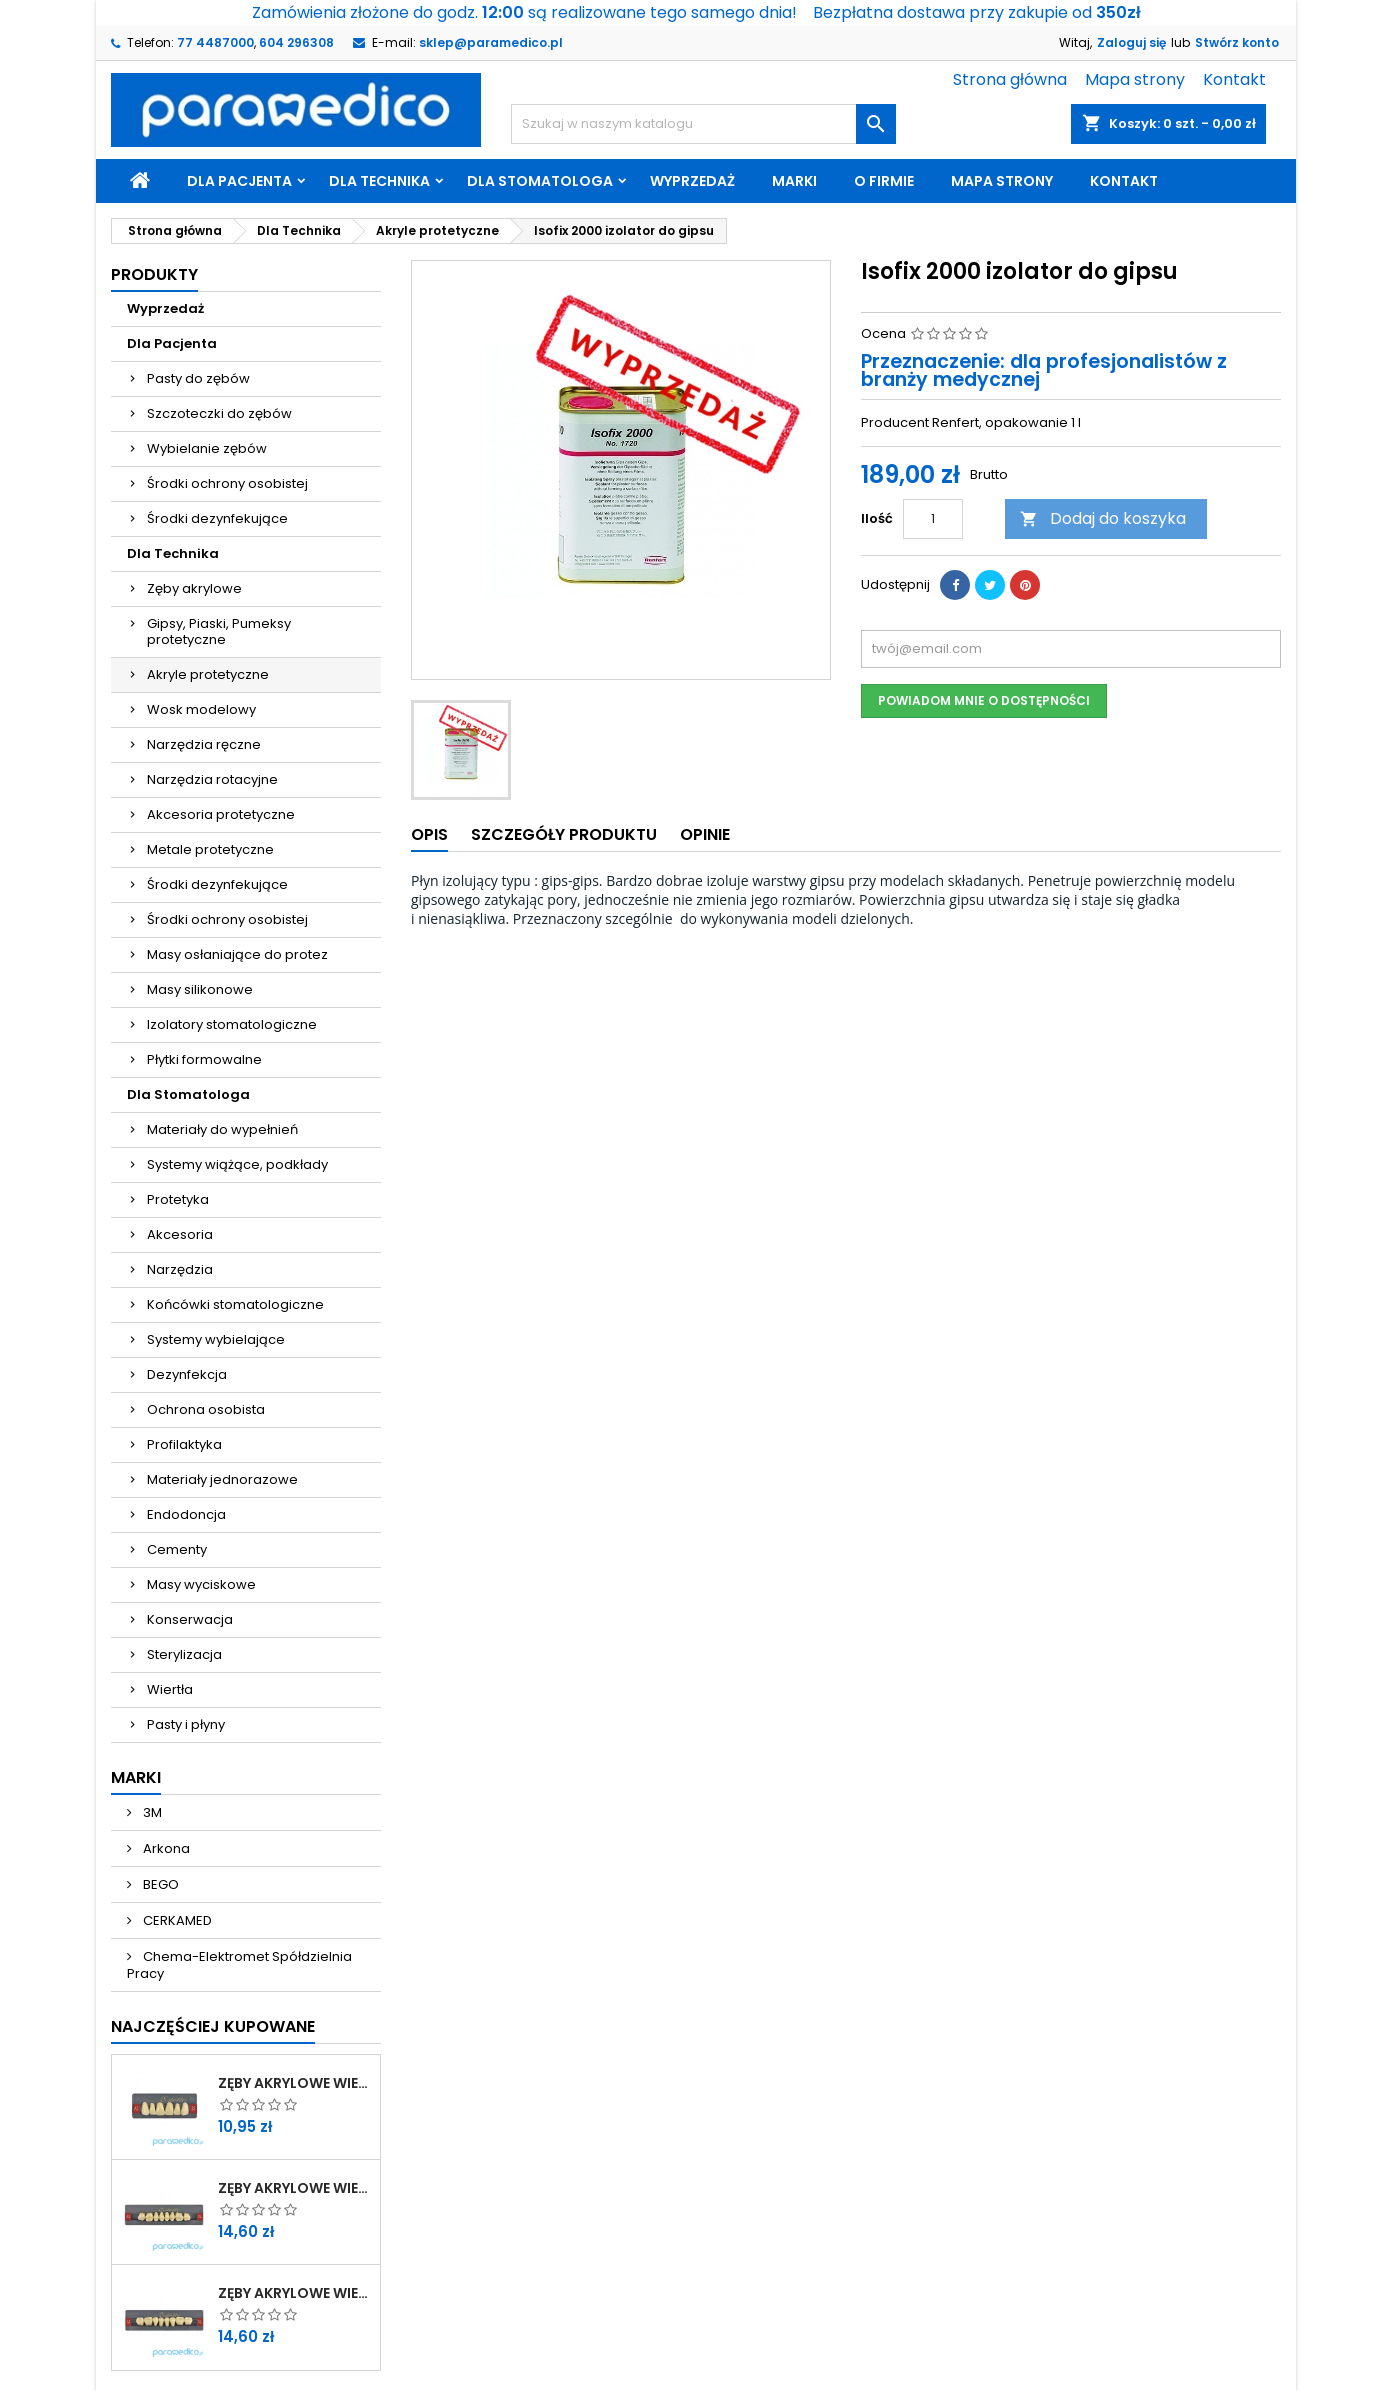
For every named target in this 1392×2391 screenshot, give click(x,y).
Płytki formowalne (204, 1059)
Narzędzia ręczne (204, 744)
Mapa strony (1135, 79)
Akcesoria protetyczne (221, 814)
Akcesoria (180, 1234)
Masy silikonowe (200, 989)
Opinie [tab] (705, 834)
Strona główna (1010, 79)
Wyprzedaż (692, 181)
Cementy (177, 1549)
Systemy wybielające (216, 1339)
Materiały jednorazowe (222, 1479)
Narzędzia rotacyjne (212, 779)
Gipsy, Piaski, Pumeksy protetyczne (219, 631)
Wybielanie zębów (207, 448)
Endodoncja (186, 1514)
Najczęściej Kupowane (213, 2026)
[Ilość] (933, 519)
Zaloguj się (1131, 42)
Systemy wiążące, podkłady (237, 1164)
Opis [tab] (429, 834)
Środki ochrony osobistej (227, 483)
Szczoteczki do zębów (219, 413)
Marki (794, 181)
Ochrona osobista (206, 1409)
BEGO (159, 1884)
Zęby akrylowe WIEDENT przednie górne (295, 2083)
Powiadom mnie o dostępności (984, 700)
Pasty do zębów (198, 378)
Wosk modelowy (201, 709)
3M (151, 1812)
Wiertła (170, 1689)
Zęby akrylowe (194, 588)
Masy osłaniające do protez (237, 954)
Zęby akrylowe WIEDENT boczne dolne (295, 2293)
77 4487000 (215, 42)
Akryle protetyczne (208, 674)
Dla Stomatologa (540, 181)
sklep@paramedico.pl (491, 42)
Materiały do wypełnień (222, 1129)
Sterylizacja (184, 1654)
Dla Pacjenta (239, 181)
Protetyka (178, 1199)
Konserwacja (190, 1619)
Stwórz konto (1237, 42)
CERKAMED (176, 1920)
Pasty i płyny (186, 1724)
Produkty (154, 274)
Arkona (165, 1848)
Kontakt (1234, 79)
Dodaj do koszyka (1103, 518)
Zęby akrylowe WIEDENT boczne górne (295, 2188)
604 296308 (296, 42)
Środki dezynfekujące (217, 518)
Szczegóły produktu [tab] (564, 834)
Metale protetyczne (210, 849)
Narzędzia (180, 1269)
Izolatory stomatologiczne (232, 1024)
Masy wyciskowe (201, 1584)
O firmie (884, 181)
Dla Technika (379, 181)
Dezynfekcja (187, 1374)
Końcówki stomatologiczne (235, 1304)
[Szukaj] (703, 124)
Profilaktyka (184, 1444)
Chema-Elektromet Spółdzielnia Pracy (239, 1965)
